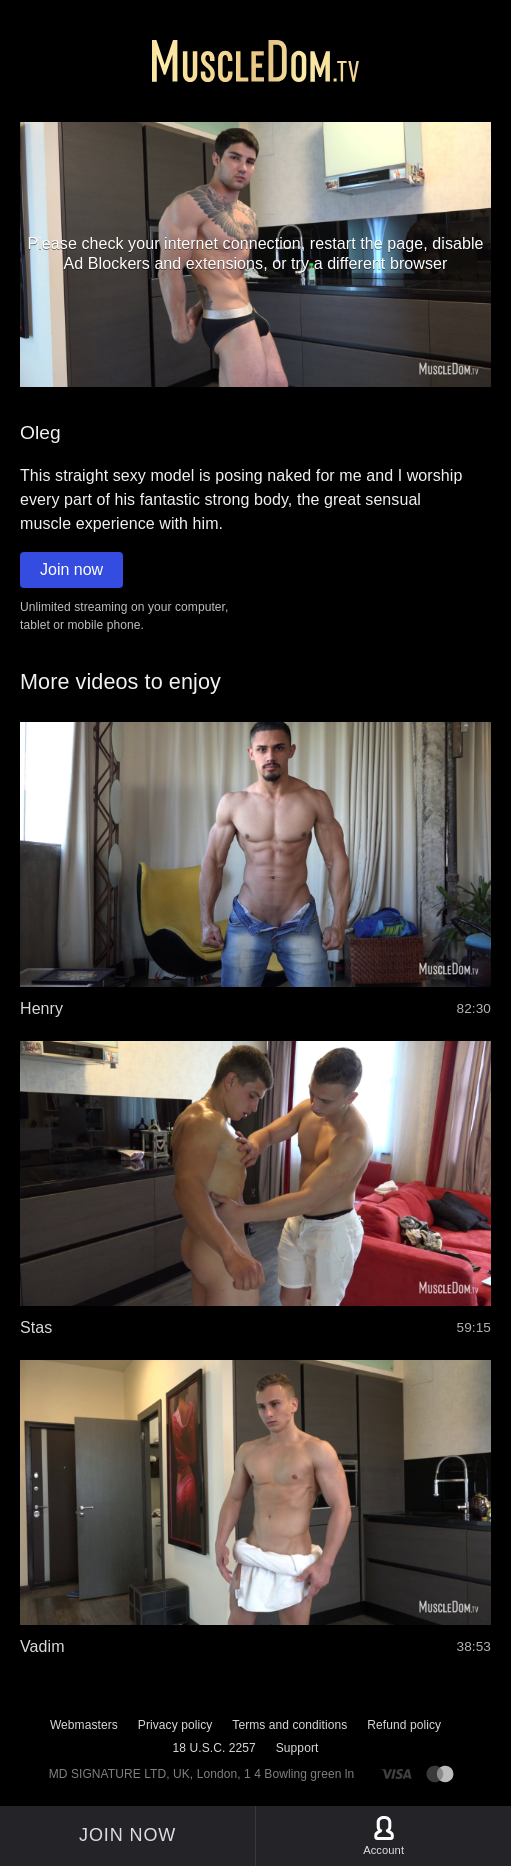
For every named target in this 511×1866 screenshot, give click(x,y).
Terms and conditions (289, 1725)
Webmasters (84, 1725)
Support (297, 1748)
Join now (71, 569)
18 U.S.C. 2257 (214, 1748)
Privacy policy (175, 1725)
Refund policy (404, 1725)
